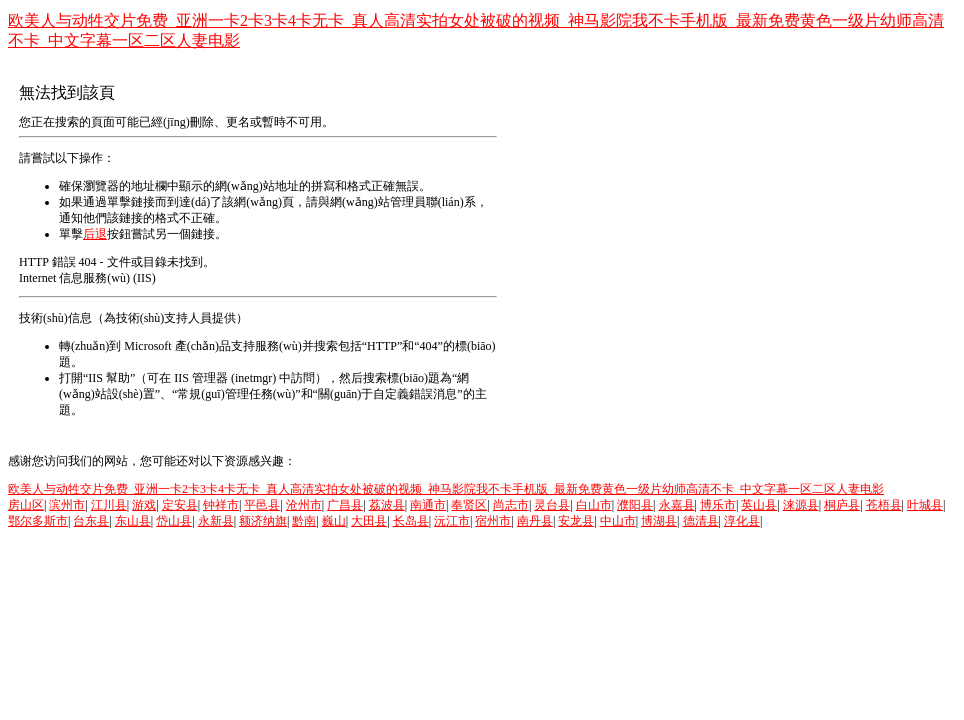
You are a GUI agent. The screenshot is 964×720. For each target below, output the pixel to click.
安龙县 (576, 521)
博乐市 (718, 505)
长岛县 (411, 521)
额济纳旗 (263, 521)
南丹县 (535, 521)
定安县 (180, 505)
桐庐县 (842, 505)
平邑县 (262, 505)
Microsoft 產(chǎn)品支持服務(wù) (212, 346)
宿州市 (493, 521)
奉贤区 (469, 505)
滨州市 (67, 505)
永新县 (216, 521)
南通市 (428, 505)
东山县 (133, 521)
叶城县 (925, 505)
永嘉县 (677, 505)
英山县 (759, 505)
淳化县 (742, 521)
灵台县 (552, 505)
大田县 (369, 521)
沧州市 (304, 505)
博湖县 (659, 521)
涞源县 (801, 505)
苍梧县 (884, 505)
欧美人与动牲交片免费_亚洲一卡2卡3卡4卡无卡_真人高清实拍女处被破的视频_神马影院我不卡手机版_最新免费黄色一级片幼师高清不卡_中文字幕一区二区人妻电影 (446, 489)
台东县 (91, 521)
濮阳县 (635, 505)
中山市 (618, 521)
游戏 (144, 505)
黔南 (304, 521)
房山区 (26, 505)
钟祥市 (221, 505)
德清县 (701, 521)
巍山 (334, 521)
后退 (95, 234)
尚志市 (511, 505)
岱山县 (174, 521)
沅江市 (452, 521)
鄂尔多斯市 (38, 521)
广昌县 (345, 505)
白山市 (594, 505)
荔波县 (387, 505)
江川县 (109, 505)
